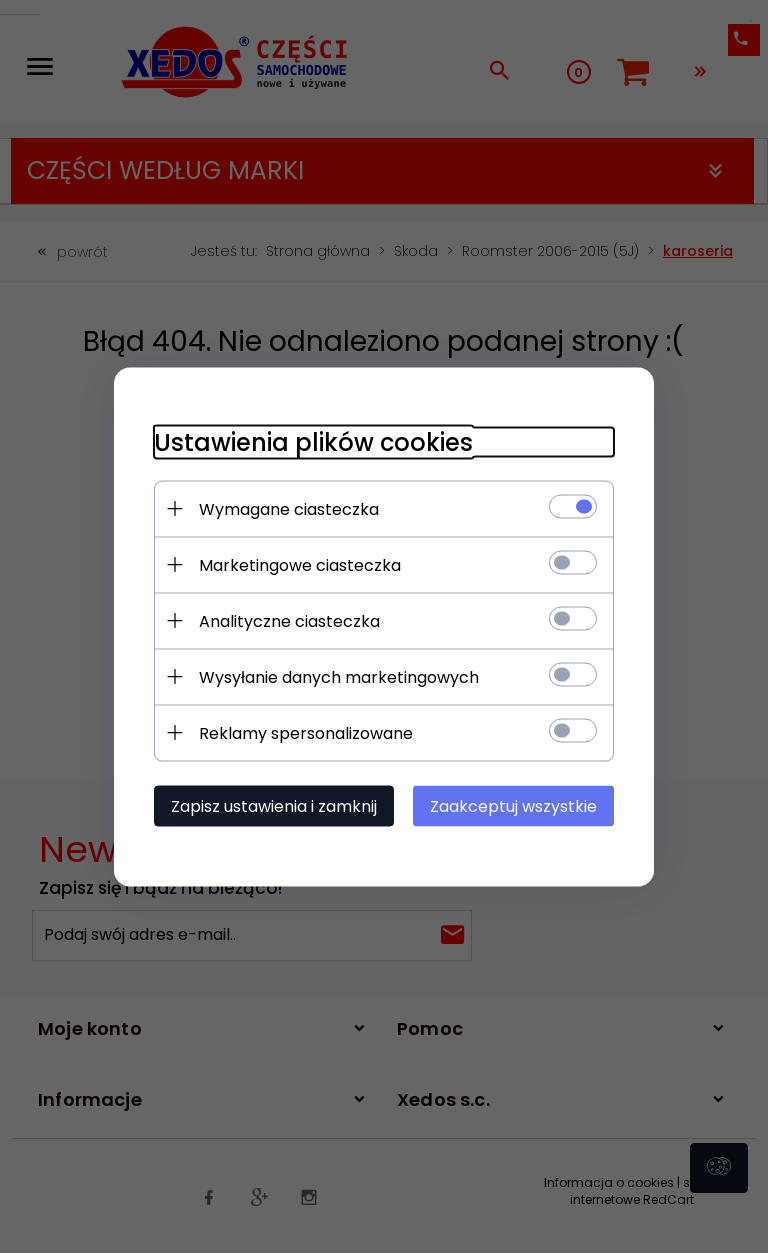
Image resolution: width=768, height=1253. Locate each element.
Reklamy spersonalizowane (306, 732)
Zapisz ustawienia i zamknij (274, 805)
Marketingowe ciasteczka (300, 564)
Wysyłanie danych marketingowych (339, 676)
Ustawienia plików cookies (313, 441)
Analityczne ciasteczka (289, 620)
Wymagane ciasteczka (289, 508)
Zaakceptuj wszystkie (513, 805)
